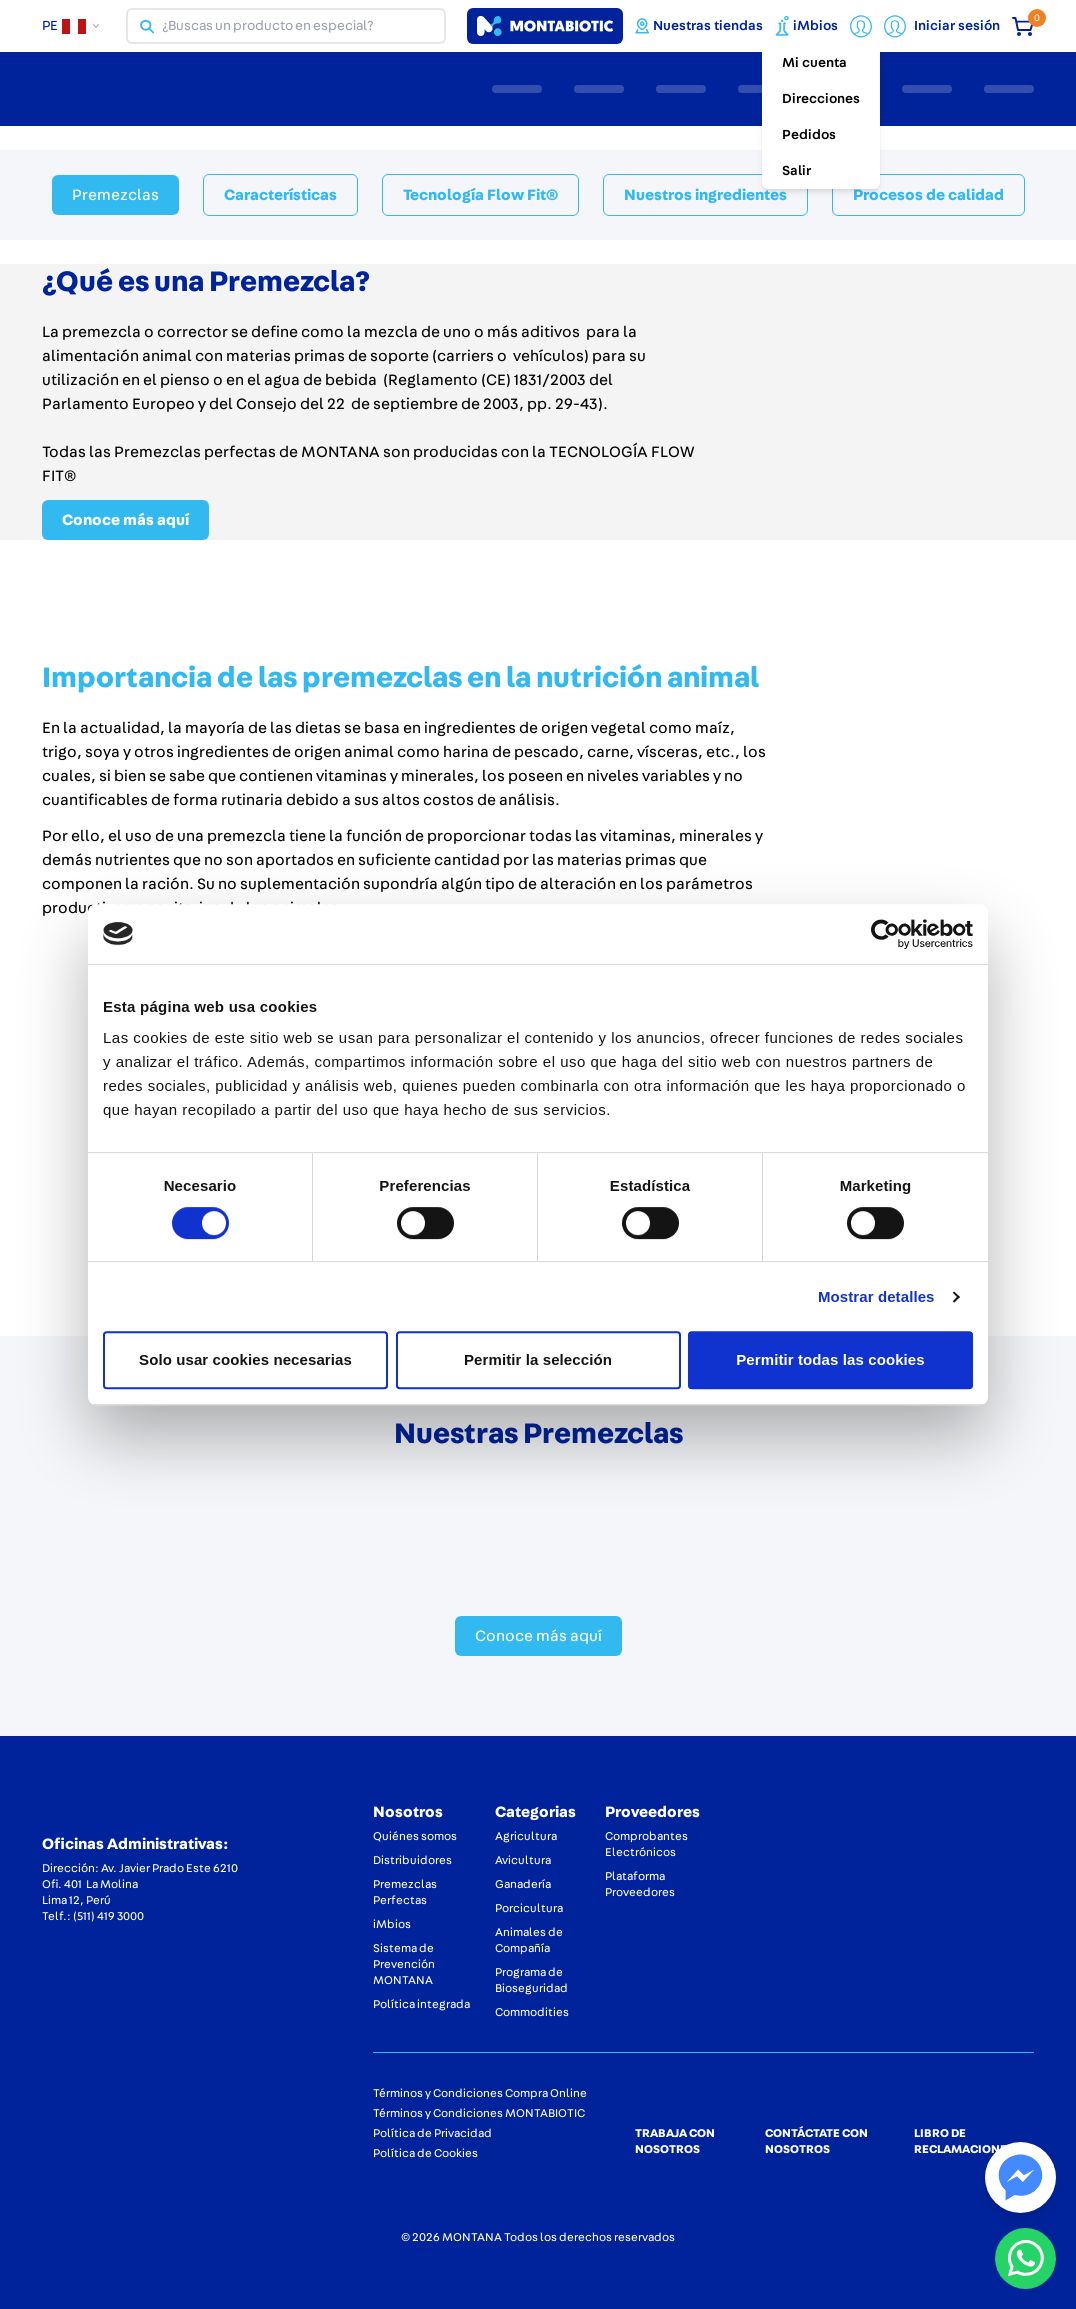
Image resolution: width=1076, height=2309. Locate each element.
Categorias (535, 1812)
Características (280, 195)
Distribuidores (412, 1860)
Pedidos (809, 135)
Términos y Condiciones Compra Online (480, 2093)
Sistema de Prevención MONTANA (404, 1964)
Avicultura (523, 1860)
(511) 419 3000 (108, 1916)
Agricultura (526, 1836)
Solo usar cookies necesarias (245, 1359)
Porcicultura (529, 1908)
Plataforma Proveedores (640, 1884)
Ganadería (523, 1884)
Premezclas (115, 195)
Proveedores (652, 1812)
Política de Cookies (425, 2153)
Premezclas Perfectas (405, 1892)
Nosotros (408, 1812)
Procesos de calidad (928, 195)
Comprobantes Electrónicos (646, 1844)
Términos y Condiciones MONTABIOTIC (479, 2113)
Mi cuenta (814, 63)
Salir (796, 171)
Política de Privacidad (432, 2133)
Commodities (532, 2012)
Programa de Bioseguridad (531, 1980)
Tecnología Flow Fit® (480, 195)
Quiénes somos (415, 1836)
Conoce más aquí (125, 520)
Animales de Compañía (529, 1940)
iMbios (392, 1924)
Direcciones (821, 99)
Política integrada (421, 2004)
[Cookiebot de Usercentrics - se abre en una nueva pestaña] (885, 934)
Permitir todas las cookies (830, 1359)
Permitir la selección (538, 1359)
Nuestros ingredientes (705, 195)
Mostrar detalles (876, 1296)
